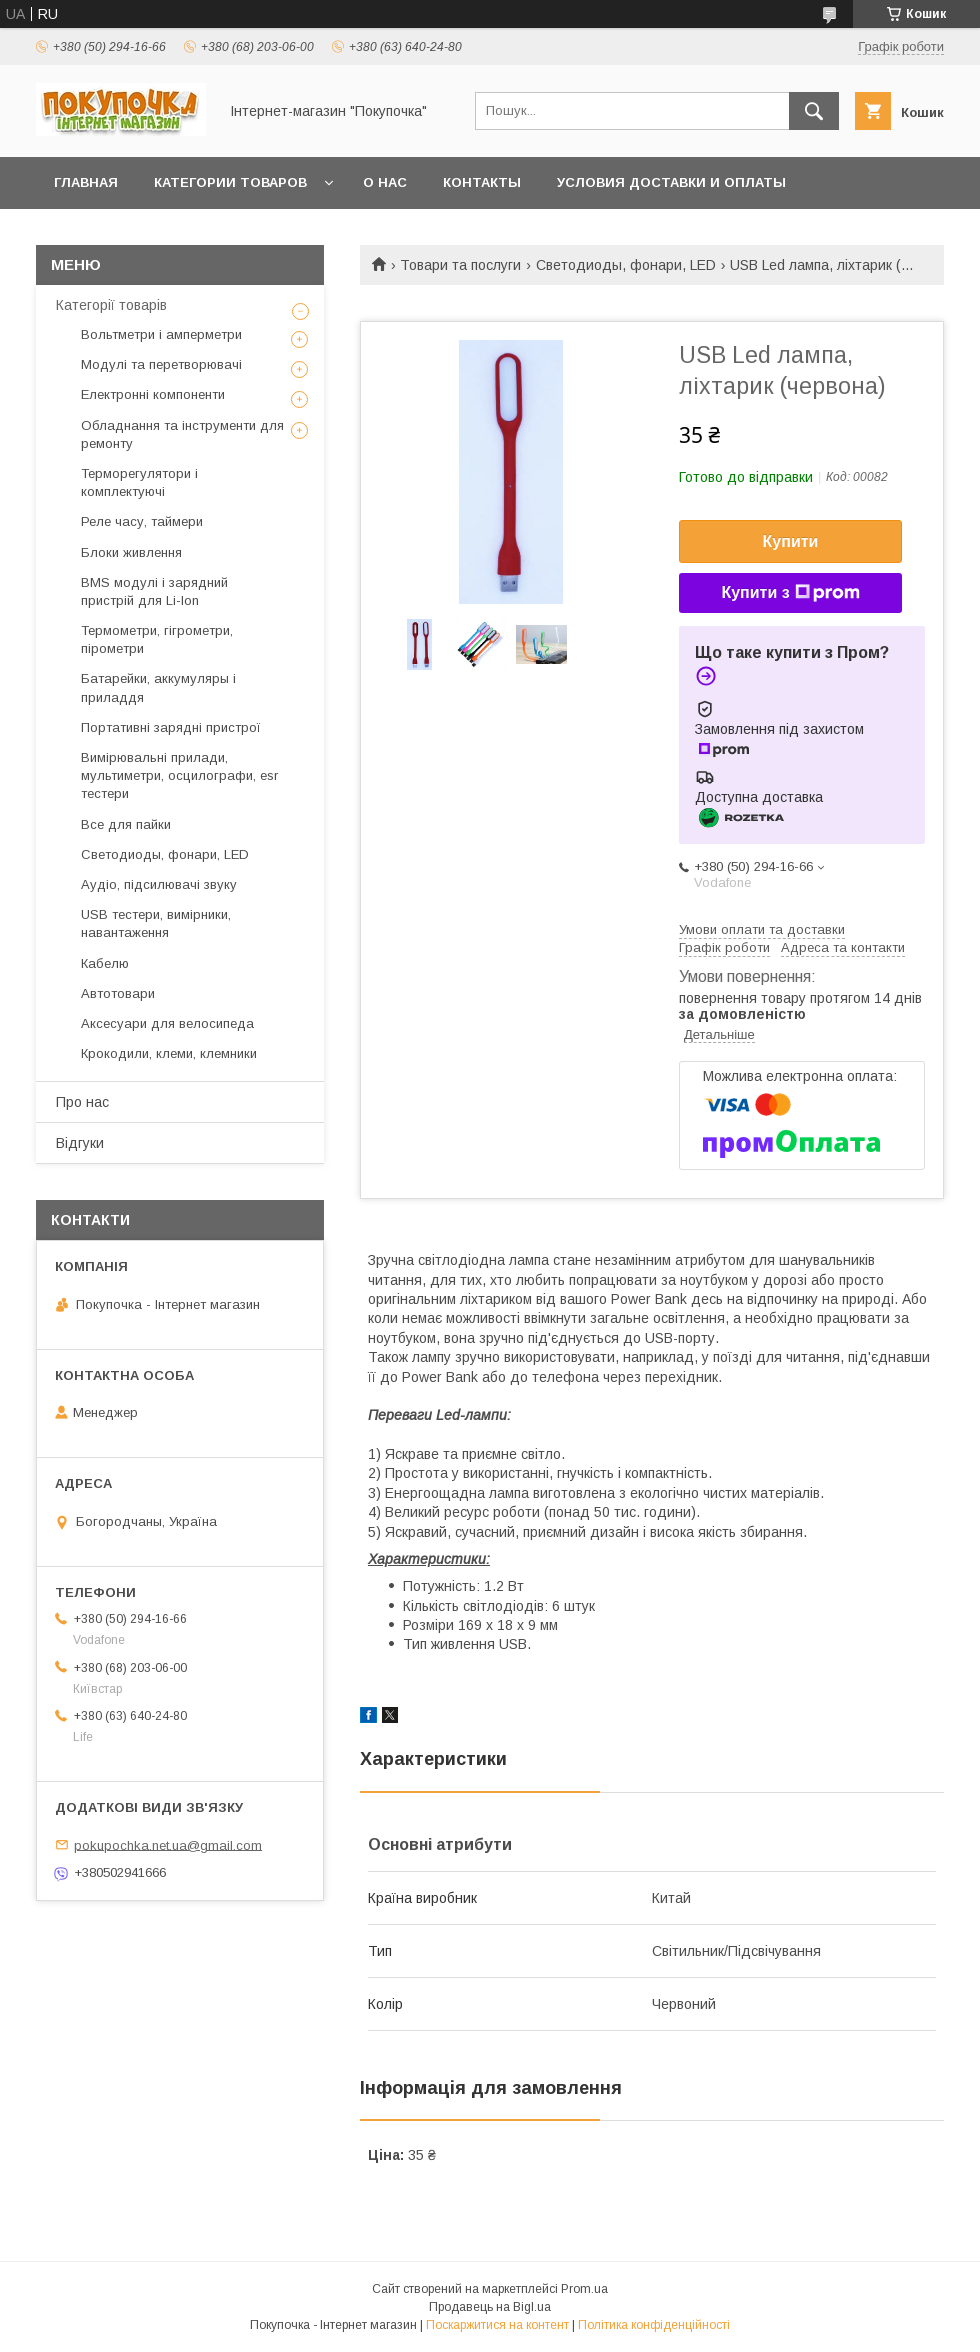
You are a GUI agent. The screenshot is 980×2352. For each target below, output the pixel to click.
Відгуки (80, 1143)
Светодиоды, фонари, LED (626, 265)
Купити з (790, 593)
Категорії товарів (111, 305)
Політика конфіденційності (654, 2325)
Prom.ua (584, 2289)
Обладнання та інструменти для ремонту (182, 434)
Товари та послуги (460, 265)
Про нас (82, 1102)
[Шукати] (814, 111)
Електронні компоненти (153, 394)
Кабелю (105, 963)
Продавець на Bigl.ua (490, 2307)
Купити (791, 541)
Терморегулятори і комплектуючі (139, 482)
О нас (385, 182)
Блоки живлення (131, 552)
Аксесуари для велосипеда (167, 1023)
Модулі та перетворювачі (161, 364)
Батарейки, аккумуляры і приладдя (158, 687)
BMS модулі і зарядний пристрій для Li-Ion (154, 591)
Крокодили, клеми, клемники (169, 1053)
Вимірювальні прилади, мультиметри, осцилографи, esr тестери (179, 775)
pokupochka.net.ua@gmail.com (168, 1844)
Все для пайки (126, 824)
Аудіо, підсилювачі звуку (159, 884)
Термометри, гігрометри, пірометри (157, 639)
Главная (86, 182)
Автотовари (118, 993)
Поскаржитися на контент (497, 2325)
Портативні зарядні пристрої (171, 727)
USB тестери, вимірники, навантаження (156, 923)
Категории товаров (230, 182)
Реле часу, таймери (142, 521)
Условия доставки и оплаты (671, 182)
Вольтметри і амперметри (161, 334)
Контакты (482, 182)
